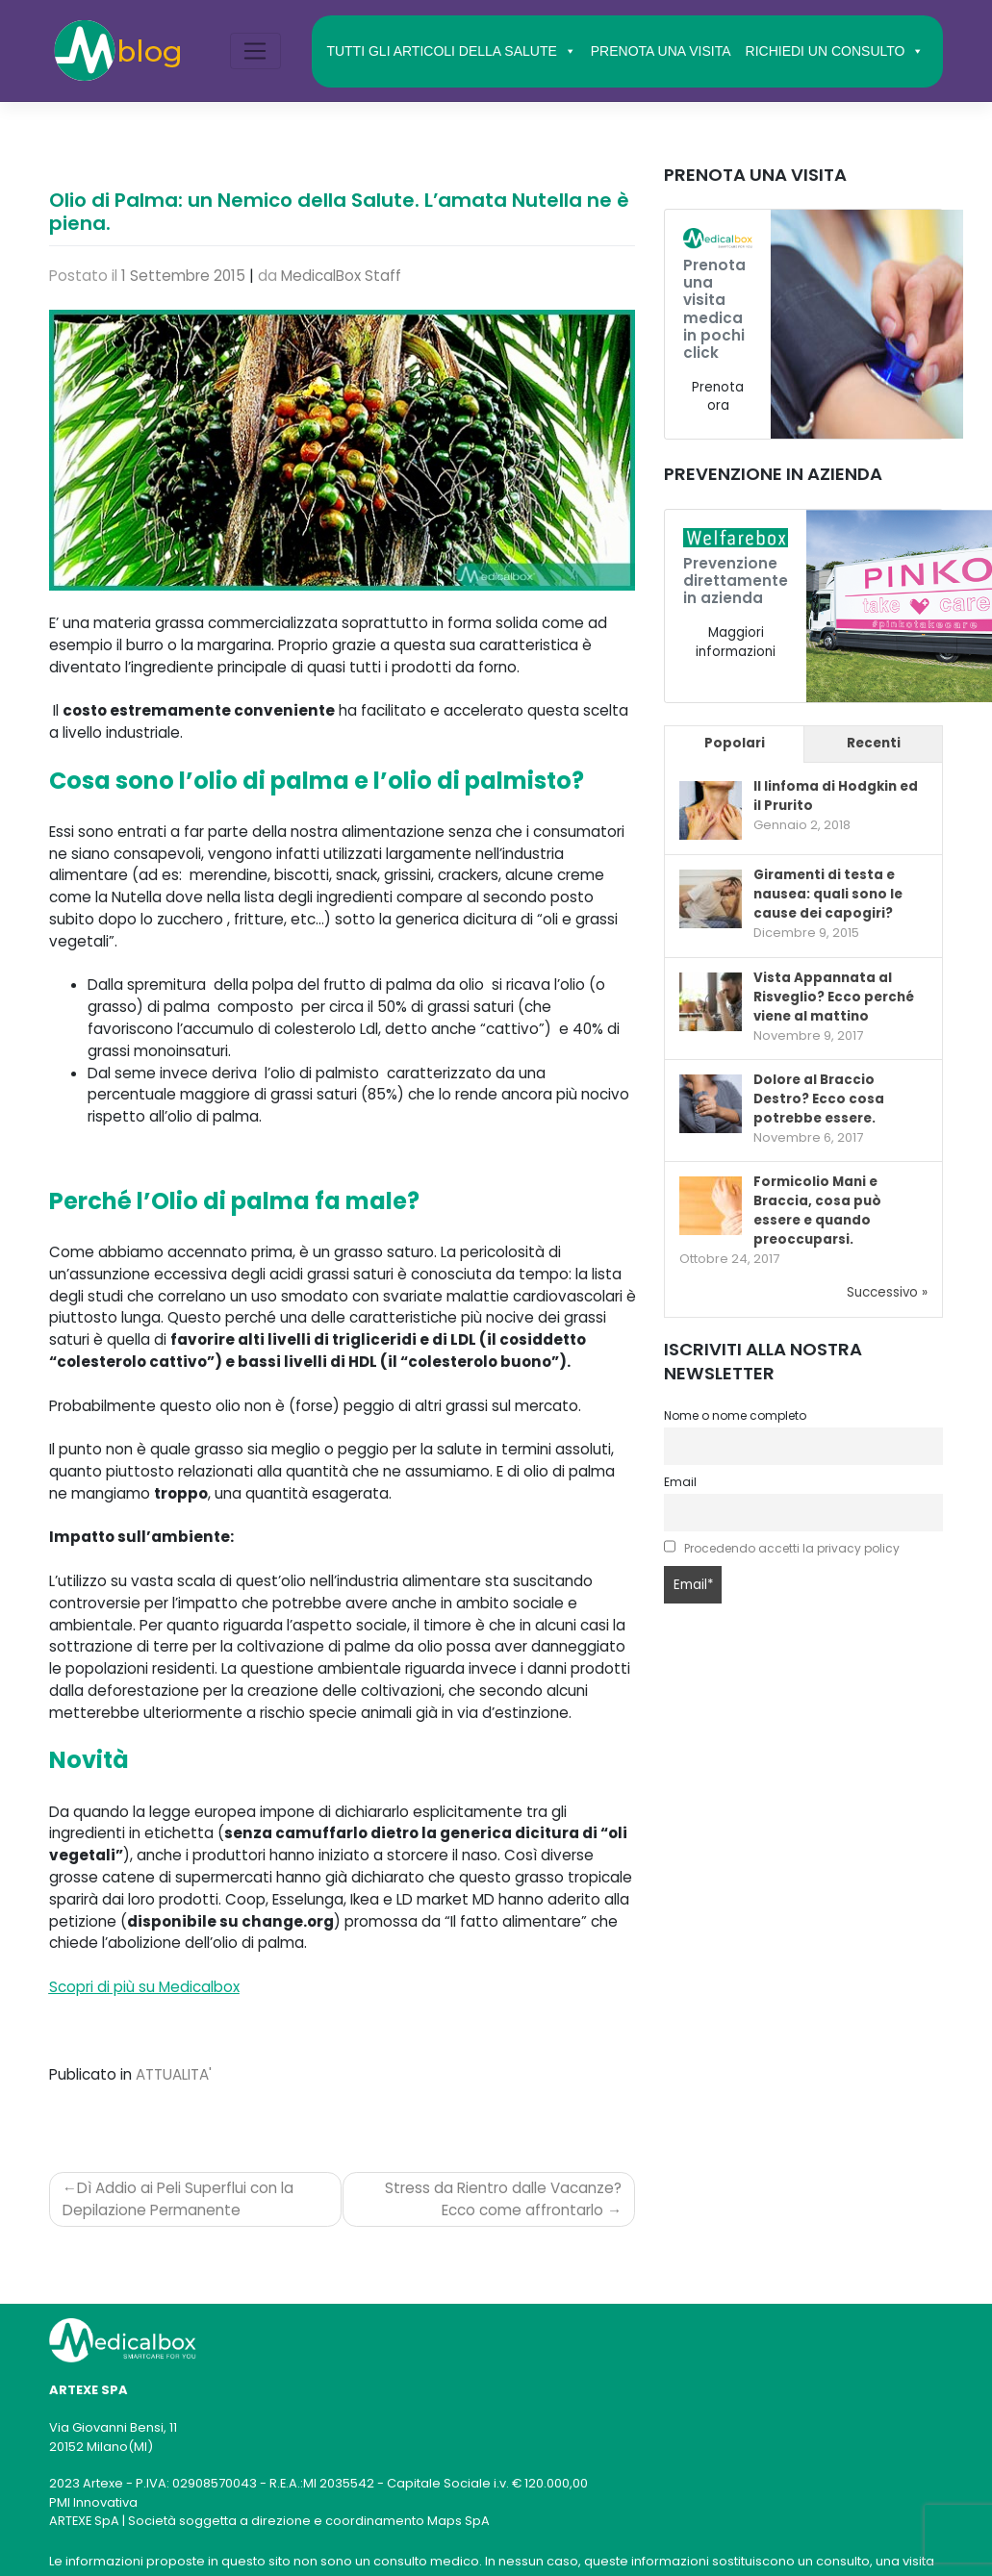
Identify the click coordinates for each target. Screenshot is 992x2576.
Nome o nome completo (735, 1415)
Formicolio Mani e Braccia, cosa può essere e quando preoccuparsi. (817, 1211)
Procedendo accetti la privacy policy (792, 1548)
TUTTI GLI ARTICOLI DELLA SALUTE (450, 51)
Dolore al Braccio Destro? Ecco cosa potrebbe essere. (818, 1099)
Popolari (734, 743)
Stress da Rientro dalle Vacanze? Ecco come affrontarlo (503, 2199)
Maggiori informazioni (736, 642)
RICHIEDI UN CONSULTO (835, 51)
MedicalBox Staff (341, 275)
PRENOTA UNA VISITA (661, 51)
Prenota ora (718, 397)
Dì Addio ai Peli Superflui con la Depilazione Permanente (178, 2199)
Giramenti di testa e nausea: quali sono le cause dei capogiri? (828, 894)
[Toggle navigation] (255, 51)
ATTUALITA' (174, 2074)
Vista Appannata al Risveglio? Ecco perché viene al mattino (833, 997)
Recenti (874, 743)
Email (680, 1482)
